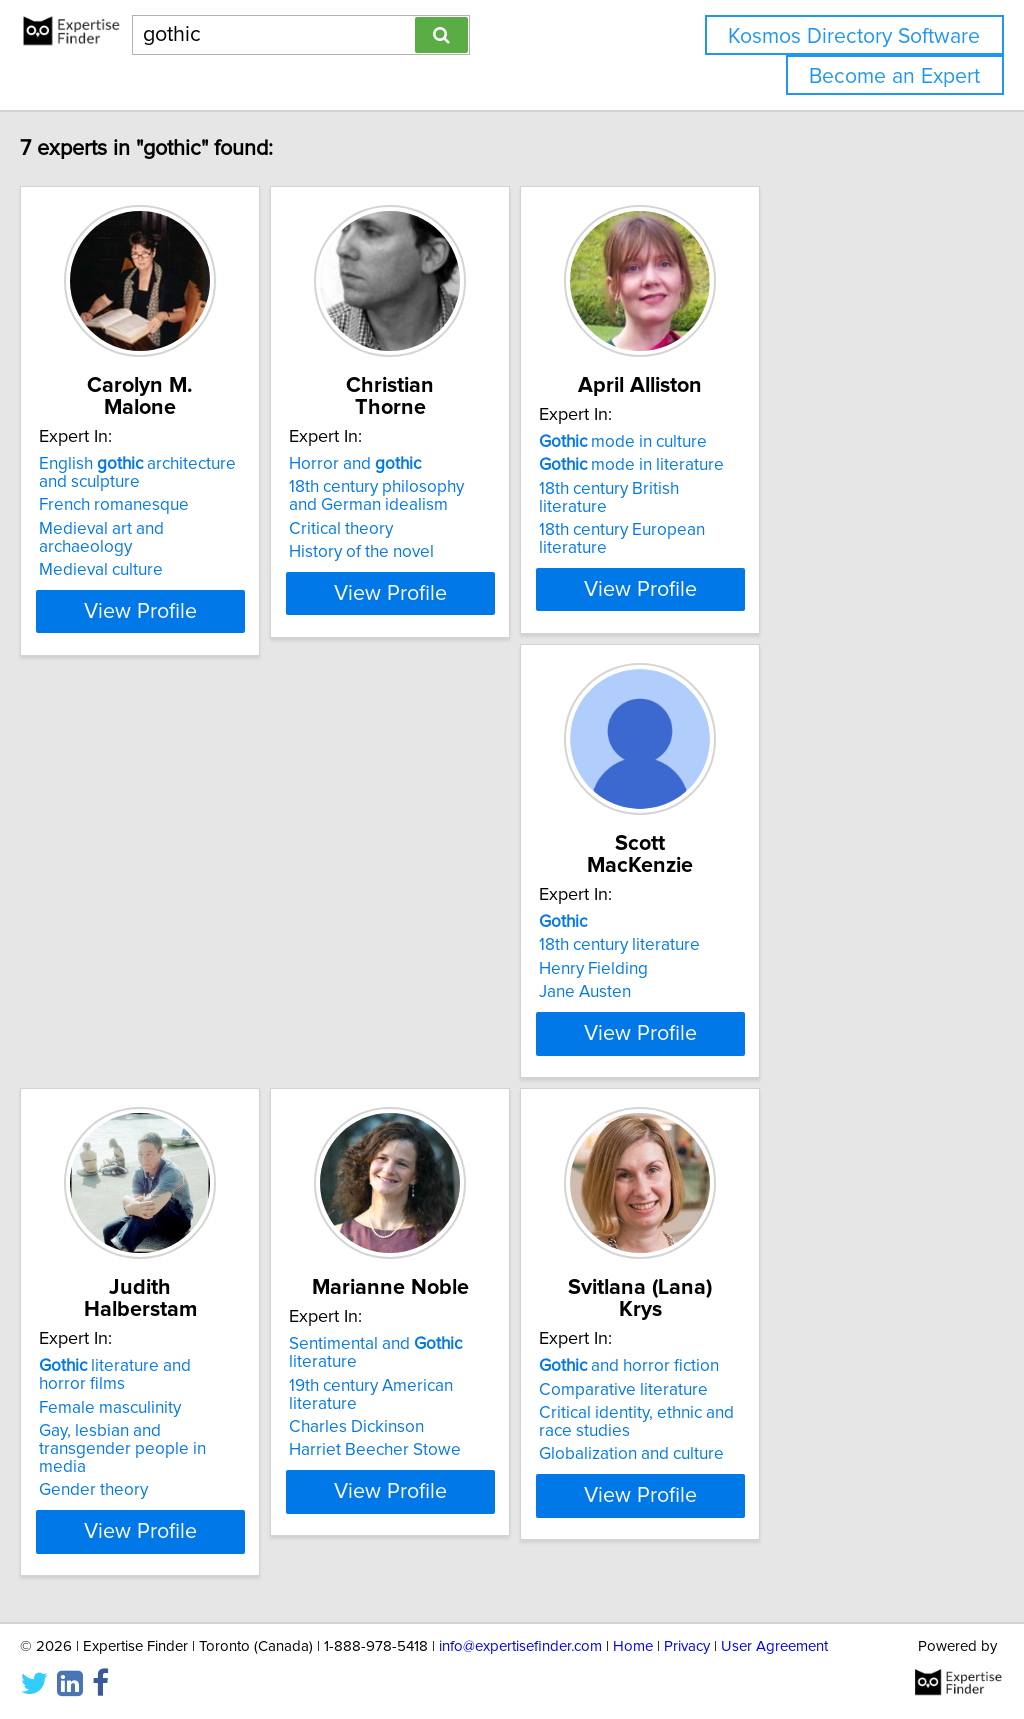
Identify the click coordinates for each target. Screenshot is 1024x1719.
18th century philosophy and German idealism (484, 474)
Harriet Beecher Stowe (767, 952)
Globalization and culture (173, 1410)
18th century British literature (787, 489)
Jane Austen (127, 952)
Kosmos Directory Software (854, 36)
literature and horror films (502, 882)
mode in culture (765, 442)
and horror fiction (171, 1322)
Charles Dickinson (748, 929)
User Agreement (774, 1646)
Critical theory (433, 507)
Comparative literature (165, 1345)
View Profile (207, 571)
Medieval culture (143, 530)
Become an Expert (894, 76)
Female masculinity (452, 905)
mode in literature (773, 465)
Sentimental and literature (803, 882)
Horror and (447, 442)
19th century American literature (799, 905)
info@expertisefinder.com (520, 1646)
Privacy (687, 1646)
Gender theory (435, 970)
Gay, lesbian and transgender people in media (490, 938)
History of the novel (453, 530)
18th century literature (161, 905)
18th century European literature (800, 512)
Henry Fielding (135, 929)
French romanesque (156, 483)
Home (633, 1646)
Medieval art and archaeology (192, 507)
